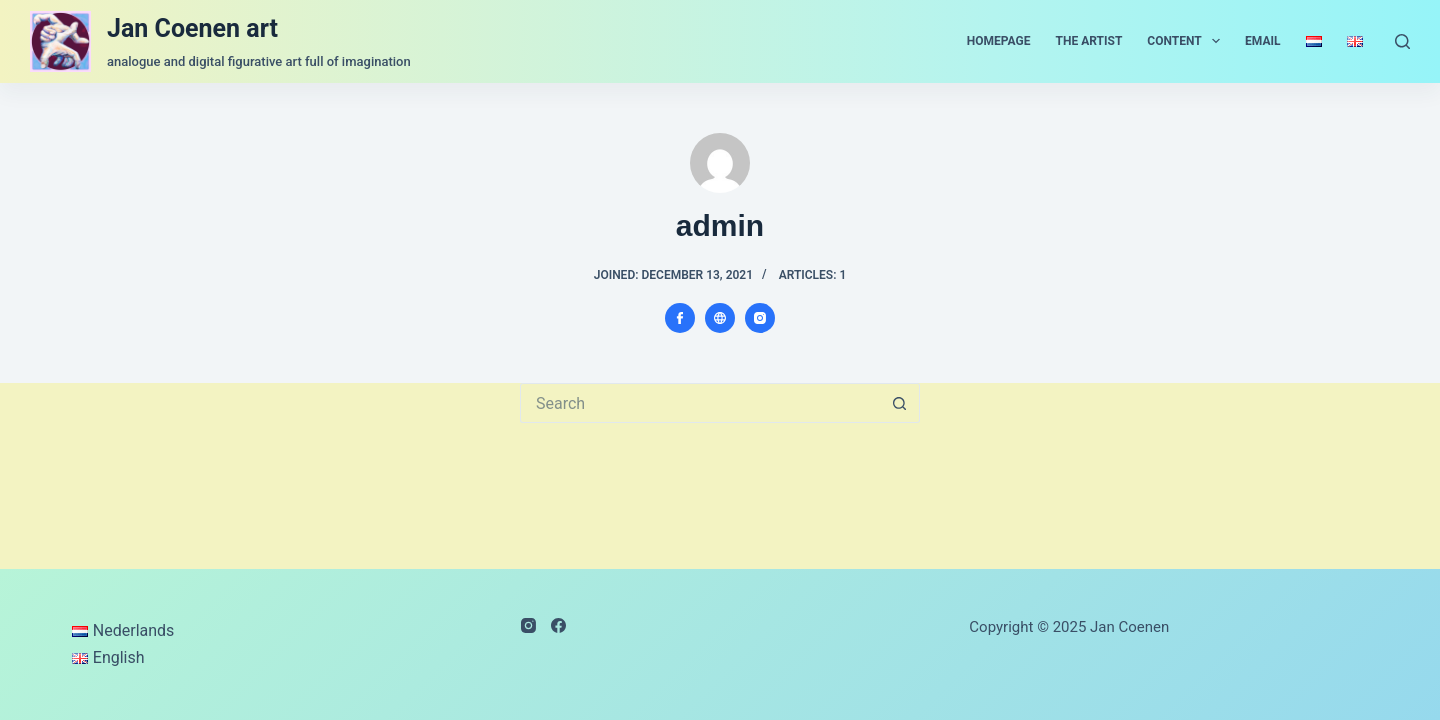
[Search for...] (700, 403)
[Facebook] (558, 625)
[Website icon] (720, 318)
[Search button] (900, 403)
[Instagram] (528, 625)
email (1262, 41)
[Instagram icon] (760, 318)
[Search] (1402, 41)
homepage (999, 41)
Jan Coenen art (192, 28)
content (1187, 41)
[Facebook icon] (680, 318)
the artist (1089, 41)
